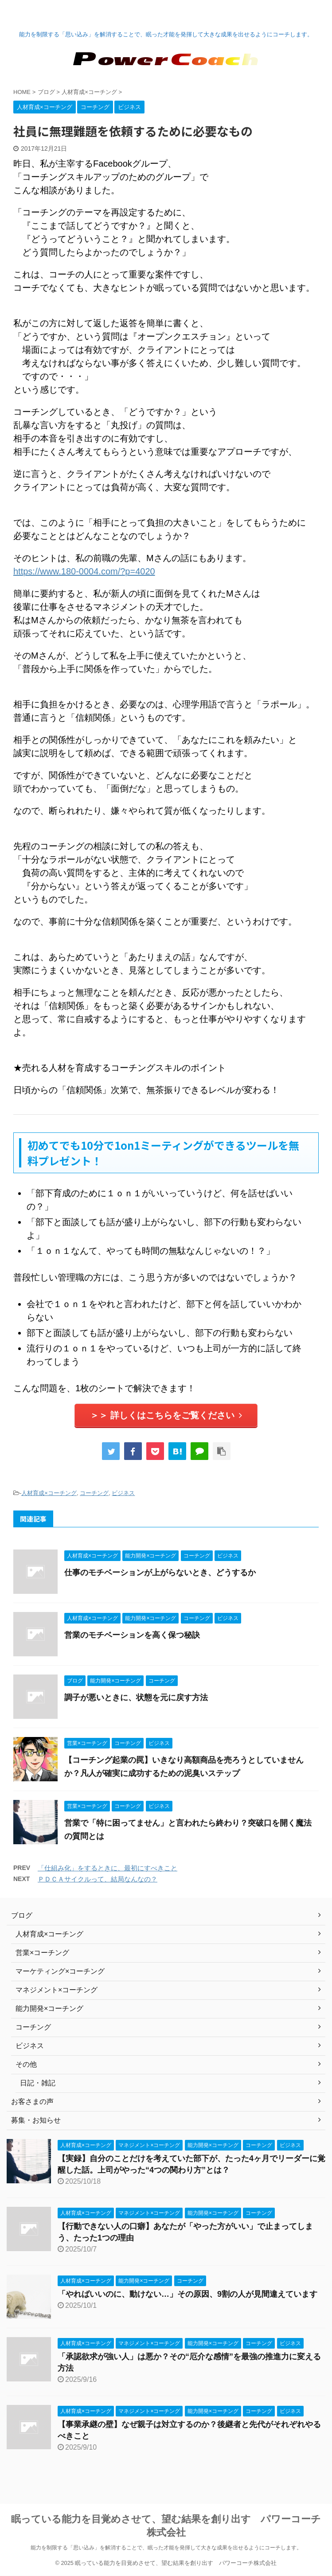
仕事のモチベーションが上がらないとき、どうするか (160, 1572)
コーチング (94, 1493)
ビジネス (123, 1493)
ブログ (21, 1915)
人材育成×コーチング (49, 1493)
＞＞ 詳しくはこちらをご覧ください (166, 1415)
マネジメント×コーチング (57, 1990)
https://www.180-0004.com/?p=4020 (84, 571)
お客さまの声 (32, 2101)
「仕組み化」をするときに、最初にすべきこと (107, 1868)
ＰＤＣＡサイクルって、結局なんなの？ (97, 1879)
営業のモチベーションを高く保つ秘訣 (132, 1635)
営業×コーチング (42, 1952)
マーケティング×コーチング (60, 1971)
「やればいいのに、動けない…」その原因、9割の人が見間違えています (187, 2294)
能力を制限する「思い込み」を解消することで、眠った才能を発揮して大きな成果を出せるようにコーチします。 (166, 2548)
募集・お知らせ (36, 2120)
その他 (26, 2064)
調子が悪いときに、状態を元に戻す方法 (136, 1697)
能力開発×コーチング (49, 2008)
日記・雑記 (37, 2083)
